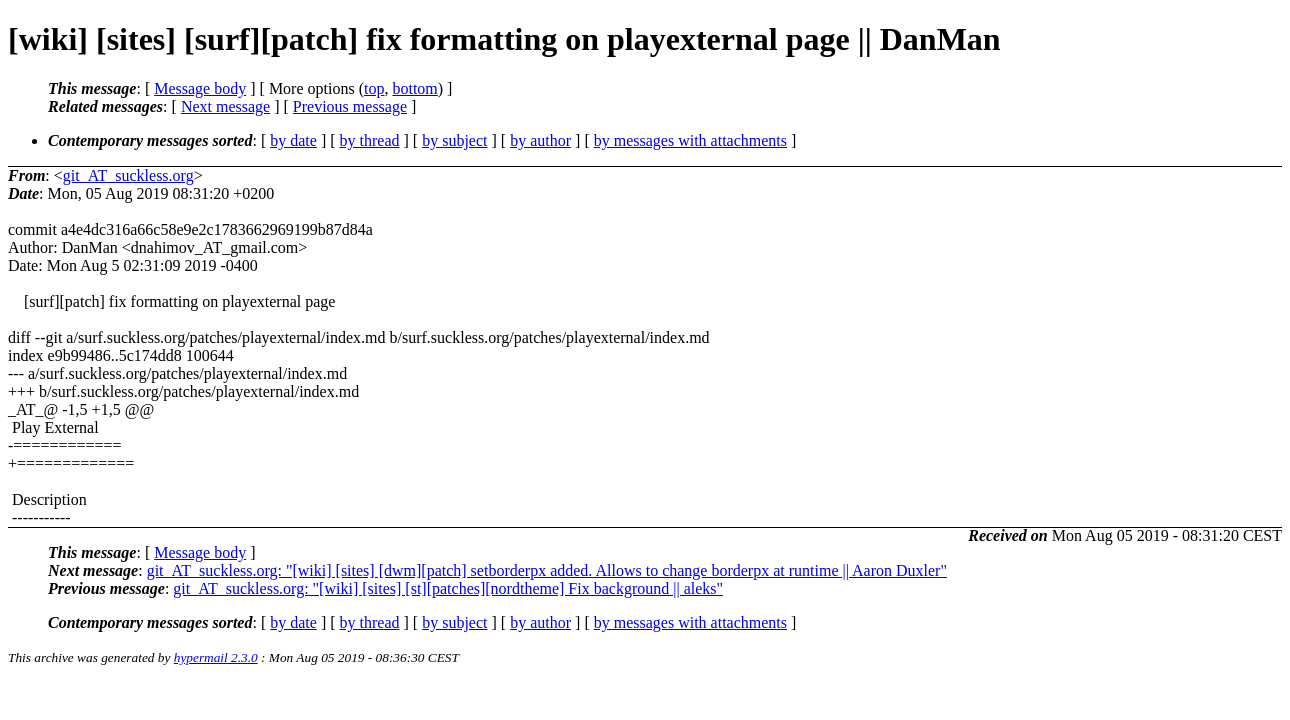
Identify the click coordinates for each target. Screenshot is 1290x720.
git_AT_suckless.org (128, 175)
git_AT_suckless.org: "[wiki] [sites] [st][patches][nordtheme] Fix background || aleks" (448, 588)
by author (540, 140)
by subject (454, 140)
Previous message (350, 106)
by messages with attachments (690, 140)
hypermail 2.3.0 (216, 657)
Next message (225, 106)
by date (293, 140)
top (374, 88)
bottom (414, 88)
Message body (200, 88)
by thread (370, 140)
